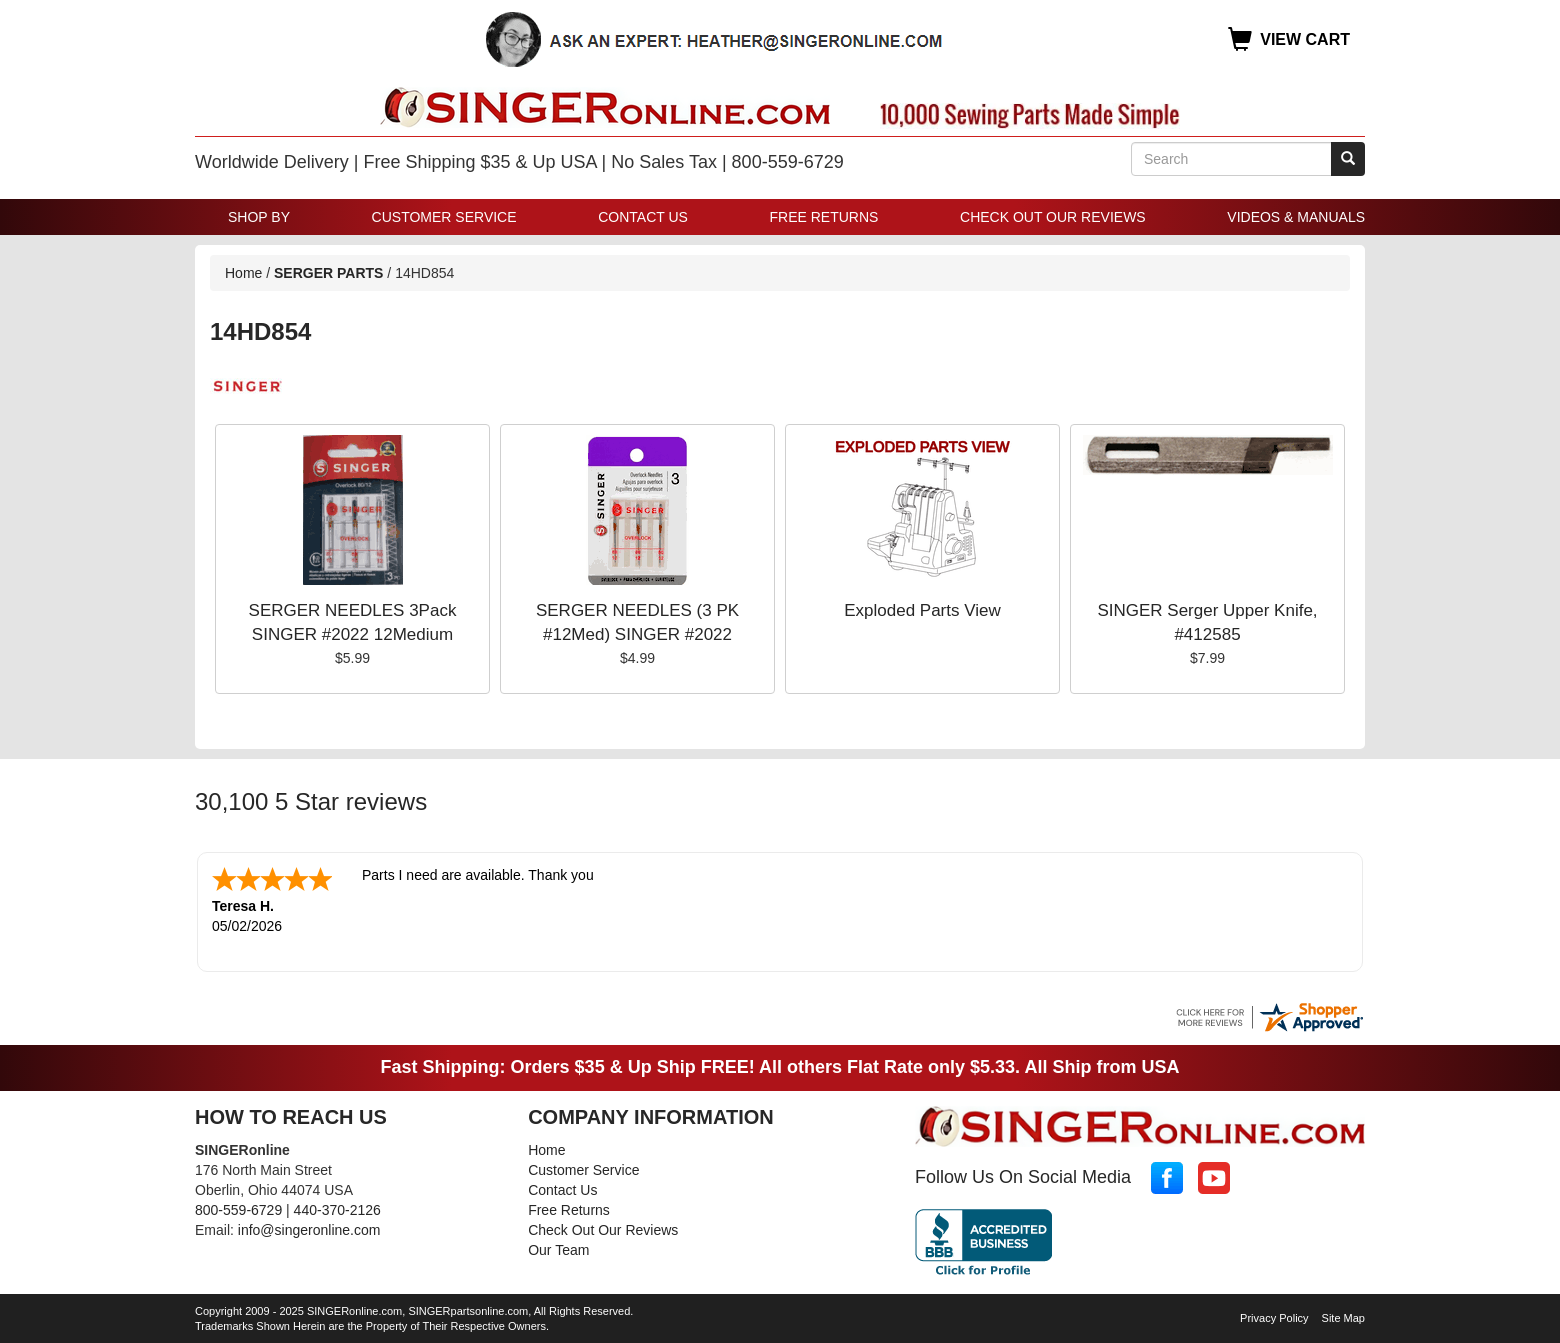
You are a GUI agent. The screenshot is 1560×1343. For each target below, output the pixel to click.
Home (243, 273)
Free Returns (824, 217)
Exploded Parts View (922, 610)
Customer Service (444, 217)
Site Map (1343, 1316)
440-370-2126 (337, 1208)
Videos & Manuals (1296, 217)
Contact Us (643, 217)
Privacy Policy (1274, 1316)
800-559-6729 (238, 1208)
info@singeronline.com (309, 1228)
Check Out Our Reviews (1053, 217)
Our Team (558, 1248)
